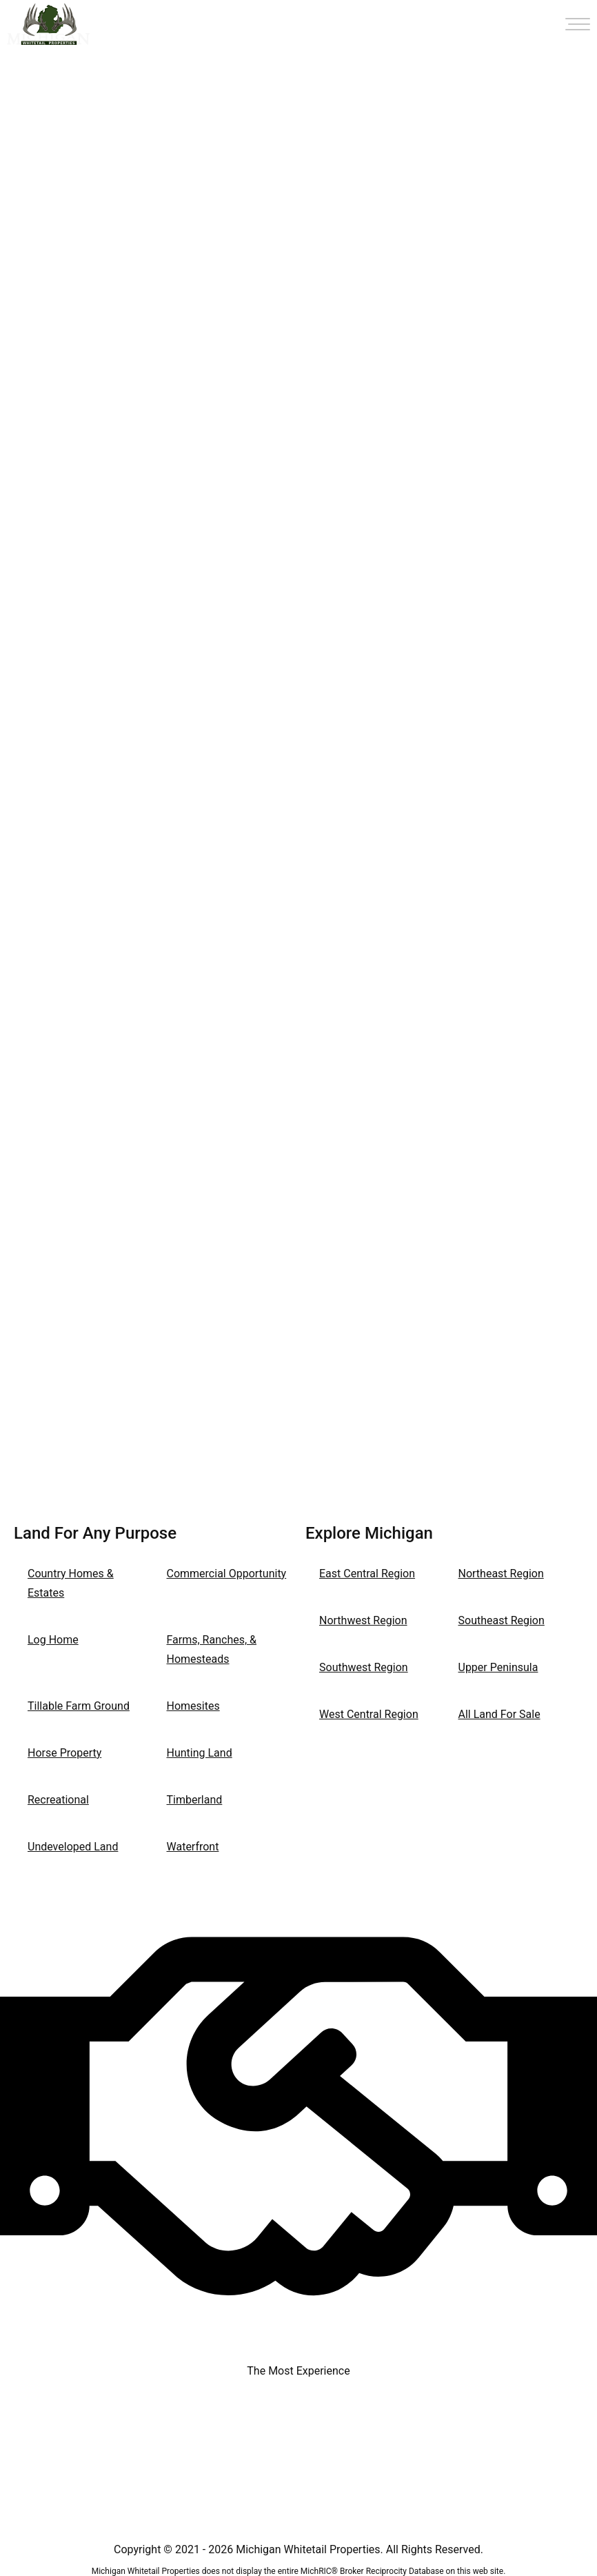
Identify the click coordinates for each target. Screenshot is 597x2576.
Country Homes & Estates (71, 1583)
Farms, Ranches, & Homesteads (212, 1649)
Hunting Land (199, 1752)
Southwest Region (363, 1667)
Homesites (193, 1706)
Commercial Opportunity (227, 1573)
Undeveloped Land (73, 1846)
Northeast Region (501, 1573)
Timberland (195, 1799)
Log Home (53, 1639)
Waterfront (193, 1846)
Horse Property (64, 1752)
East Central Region (367, 1573)
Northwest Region (363, 1620)
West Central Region (368, 1714)
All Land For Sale (499, 1714)
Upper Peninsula (498, 1667)
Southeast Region (501, 1620)
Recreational (58, 1799)
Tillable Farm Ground (79, 1706)
